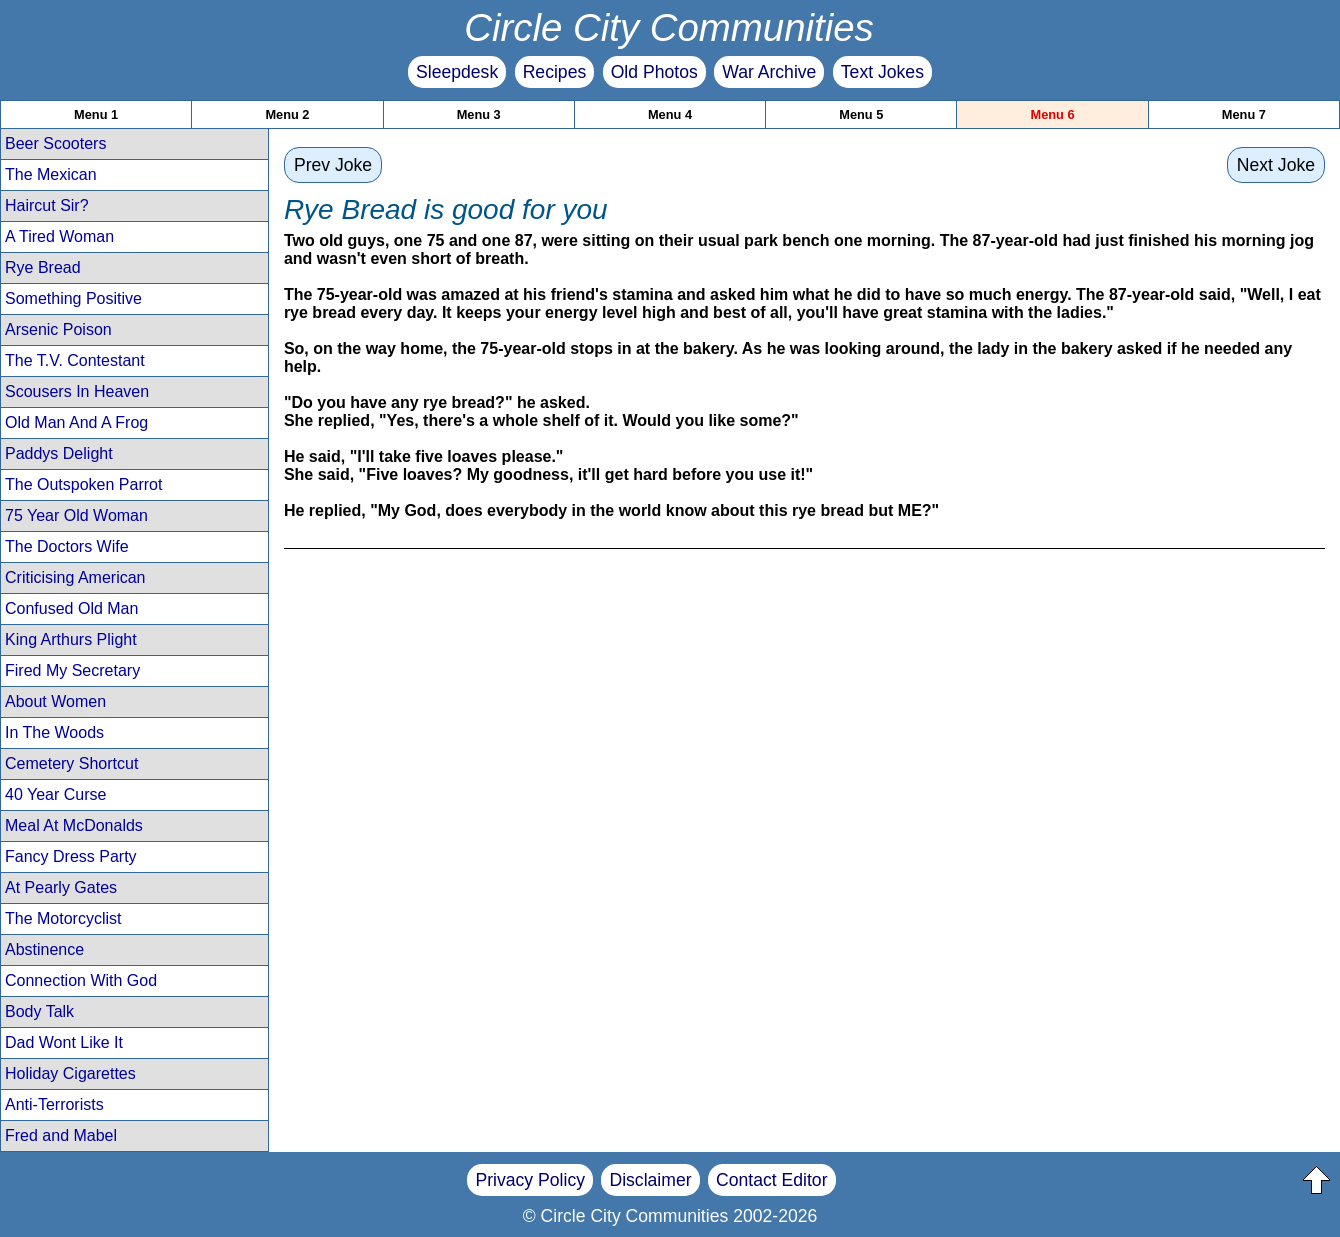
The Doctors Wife (67, 546)
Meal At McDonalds (74, 825)
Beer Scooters (55, 143)
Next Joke (1276, 165)
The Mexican (51, 174)
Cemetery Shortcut (71, 763)
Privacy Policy (530, 1180)
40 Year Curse (55, 794)
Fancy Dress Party (71, 856)
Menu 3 (479, 114)
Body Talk (39, 1011)
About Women (55, 701)
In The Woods (54, 732)
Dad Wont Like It (64, 1042)
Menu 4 (670, 114)
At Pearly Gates (61, 887)
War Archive (769, 72)
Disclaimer (650, 1180)
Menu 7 (1244, 114)
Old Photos (654, 72)
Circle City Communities (669, 27)
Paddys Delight (59, 453)
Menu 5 (861, 114)
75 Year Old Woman (76, 515)
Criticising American (75, 577)
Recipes (555, 72)
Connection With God (81, 980)
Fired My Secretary (72, 670)
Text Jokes (882, 72)
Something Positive (73, 298)
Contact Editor (771, 1180)
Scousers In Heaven (77, 391)
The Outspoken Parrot (83, 484)
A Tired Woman (59, 236)
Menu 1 (96, 114)
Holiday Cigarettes (70, 1073)
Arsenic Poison (58, 329)
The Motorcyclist (63, 918)
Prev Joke (333, 165)
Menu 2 (287, 114)
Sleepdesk (457, 72)
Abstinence (44, 949)
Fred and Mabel (61, 1135)
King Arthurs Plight (71, 639)
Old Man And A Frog (76, 422)
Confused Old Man (71, 608)
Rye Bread (43, 267)
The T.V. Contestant (75, 360)
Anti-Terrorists (54, 1104)
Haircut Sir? (47, 205)
